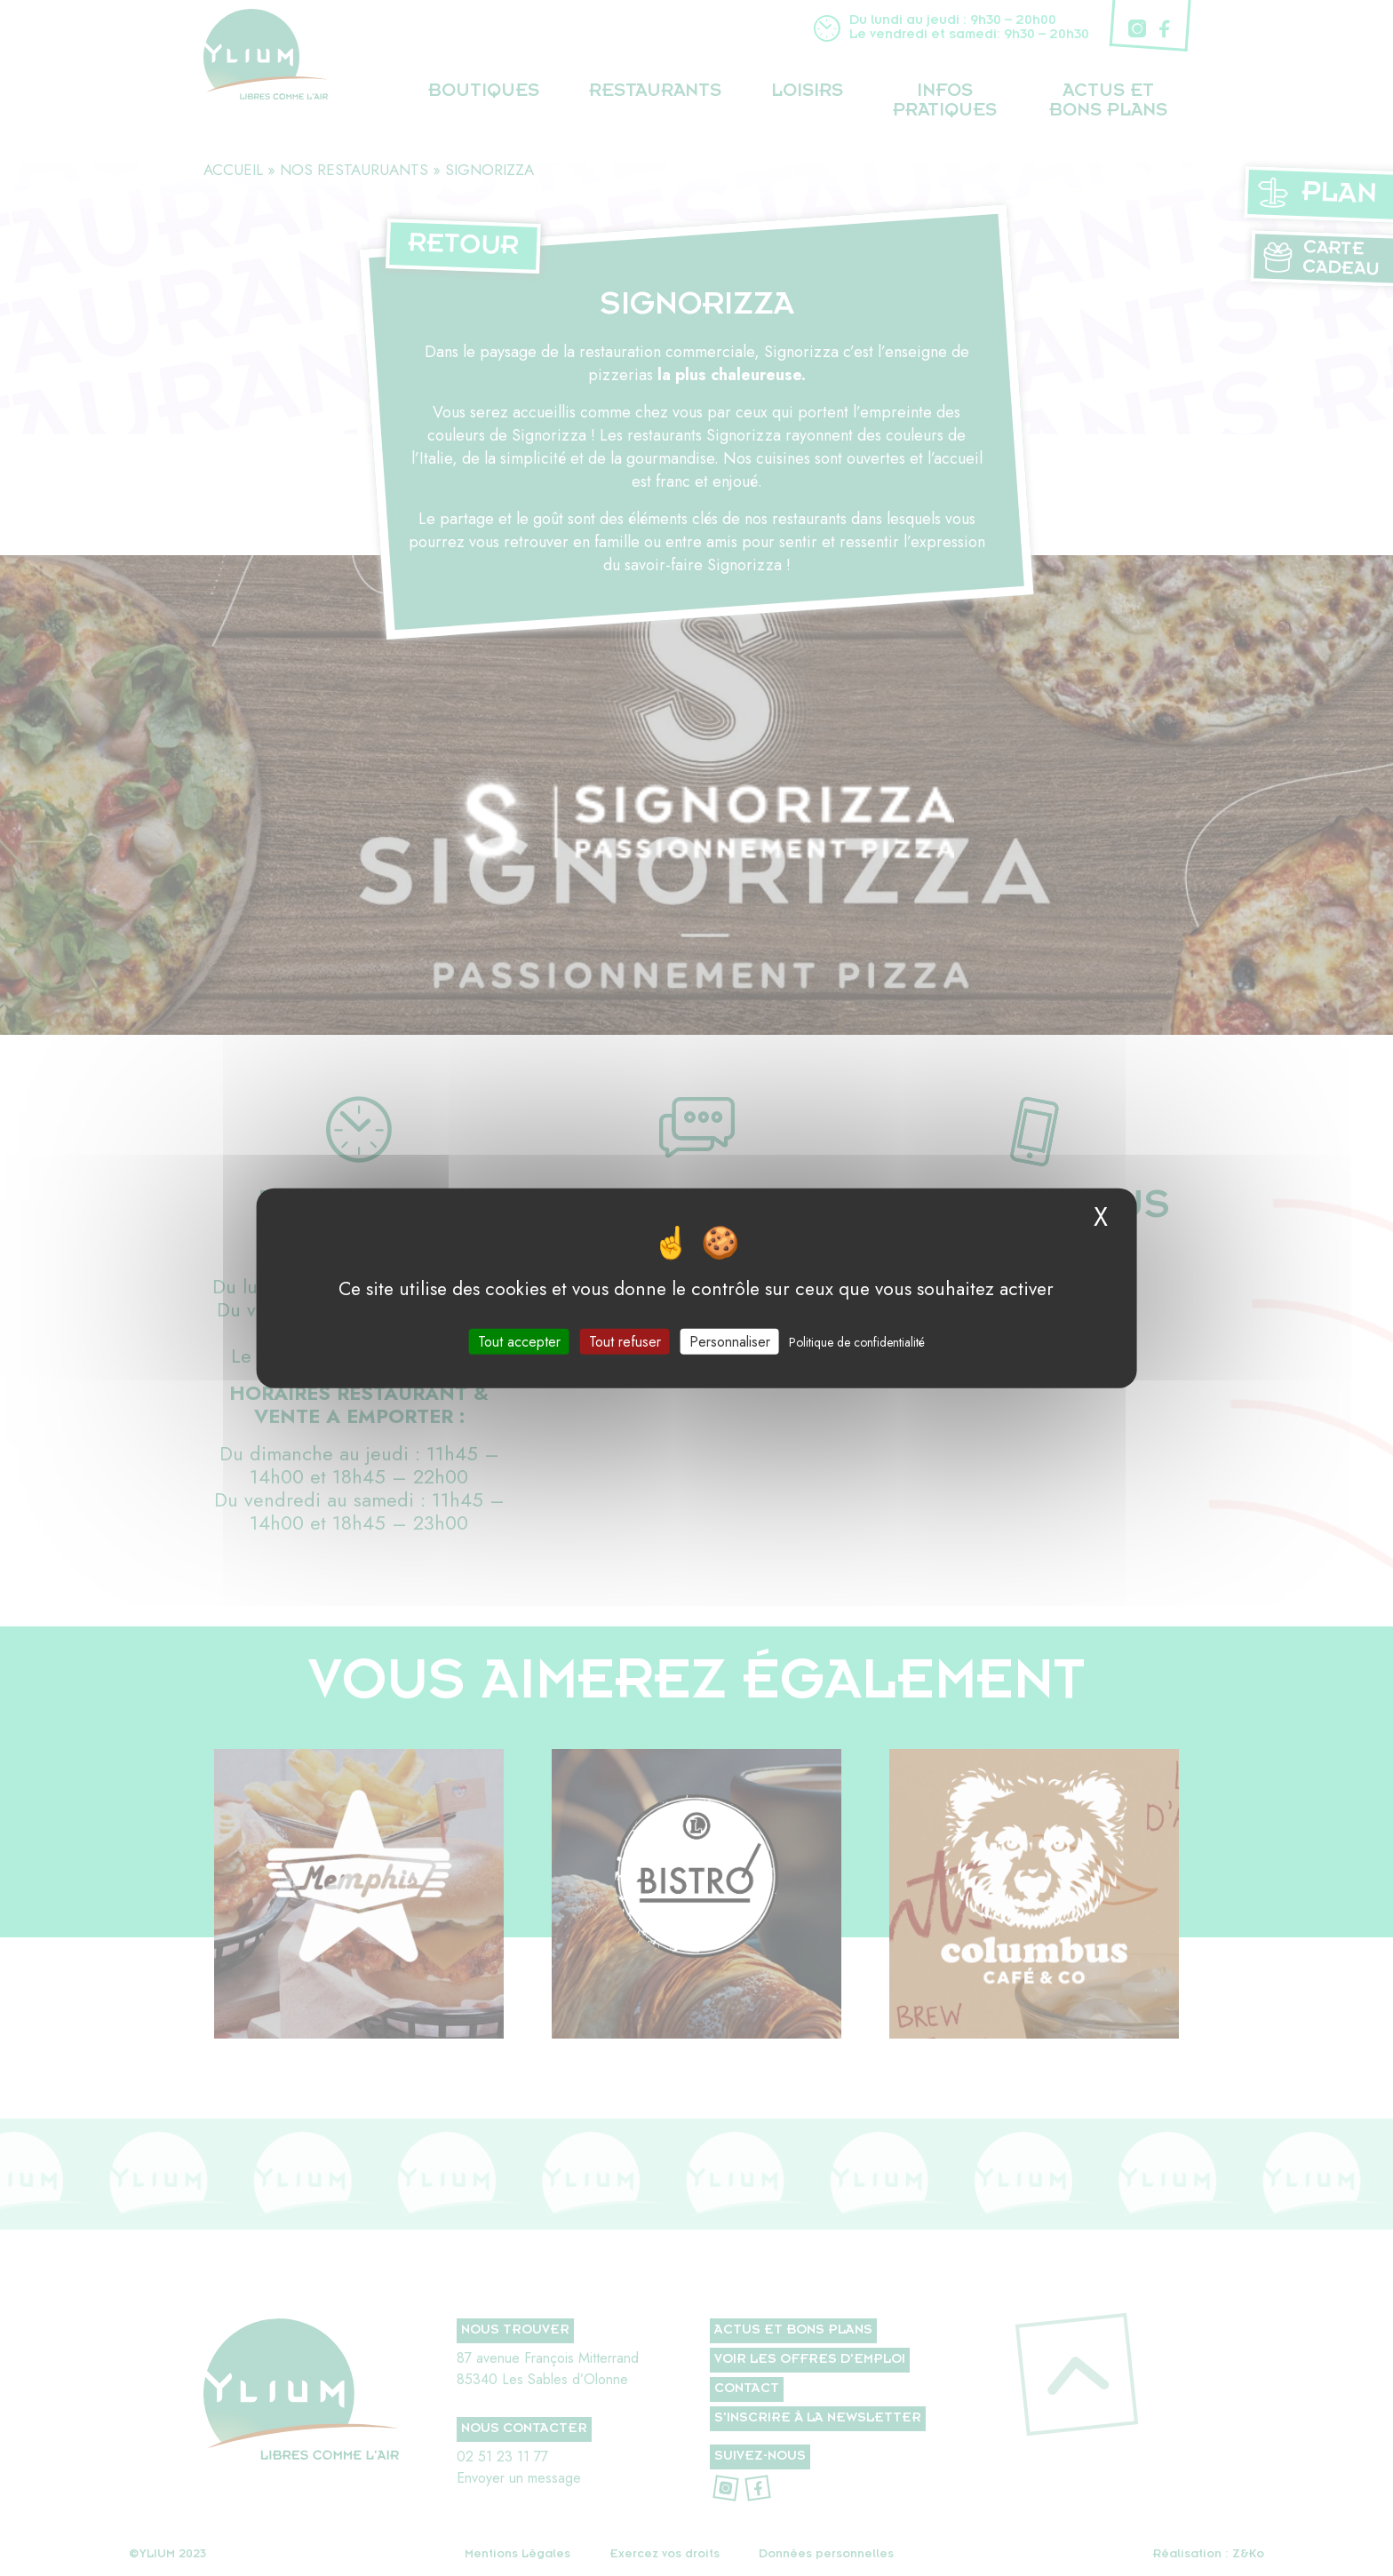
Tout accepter (519, 1341)
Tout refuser (625, 1341)
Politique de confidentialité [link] (857, 1341)
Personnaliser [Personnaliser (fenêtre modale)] (729, 1341)
